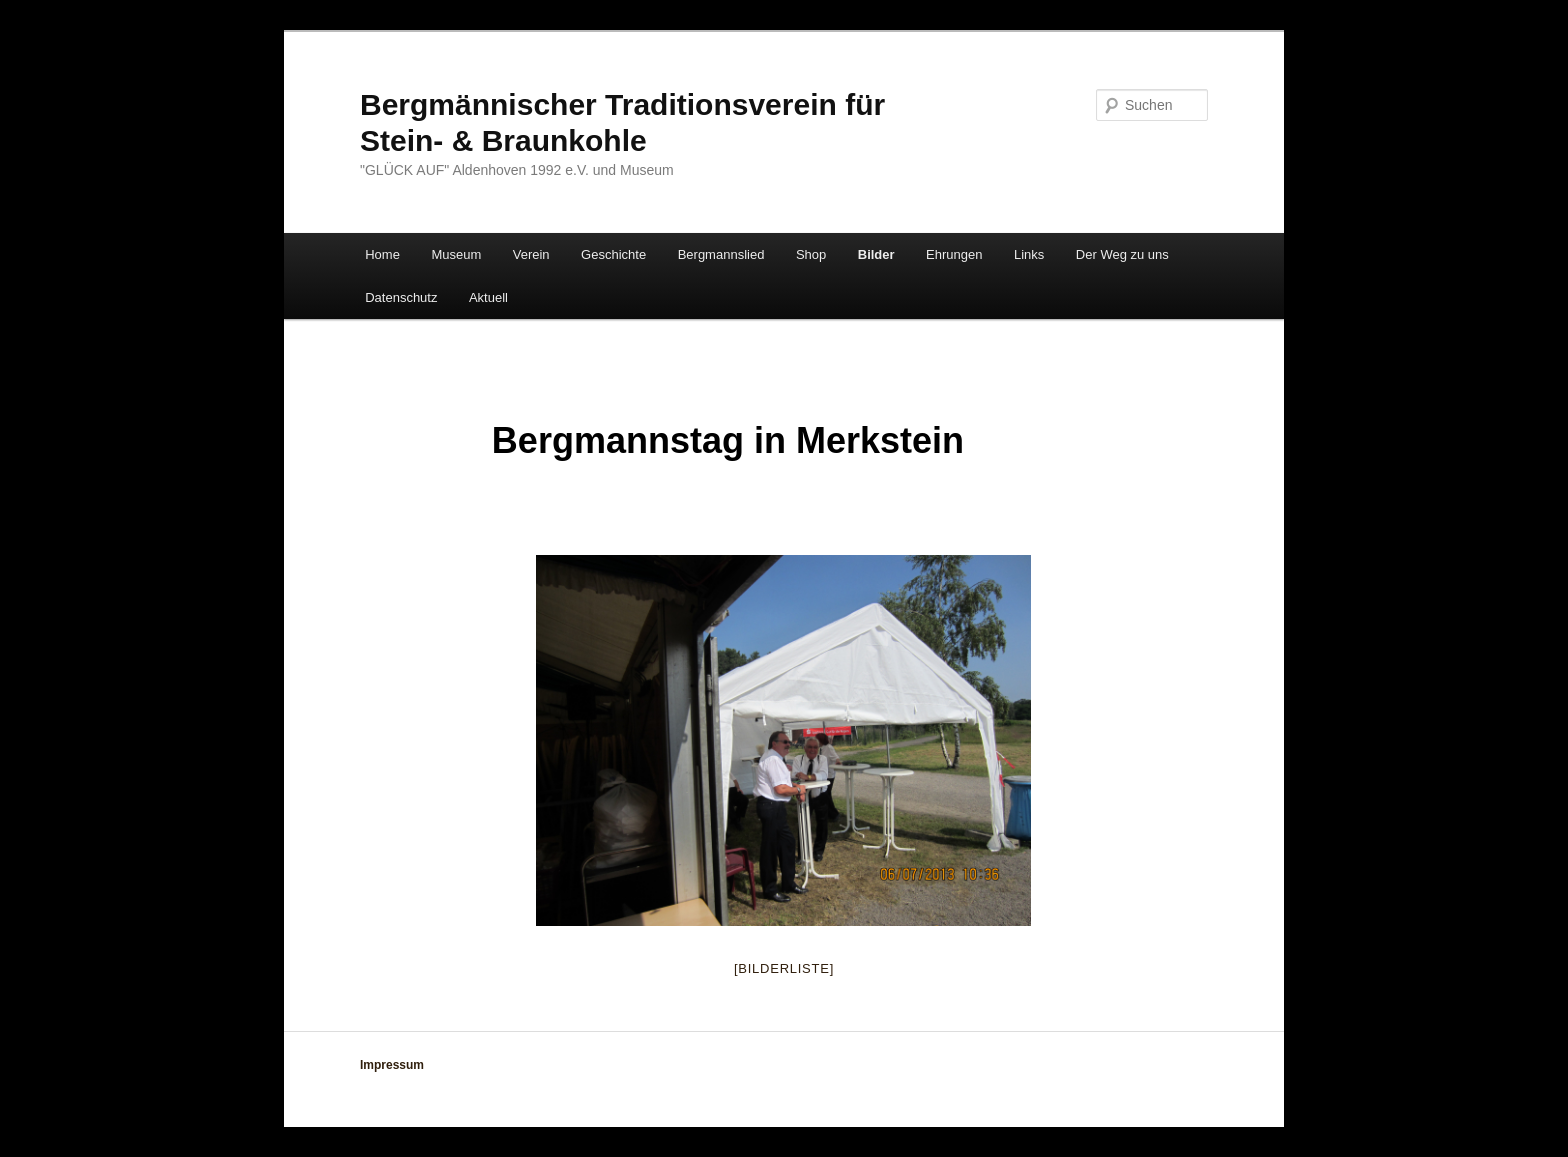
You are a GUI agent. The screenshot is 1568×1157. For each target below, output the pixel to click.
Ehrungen (954, 254)
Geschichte (613, 254)
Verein (531, 254)
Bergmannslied (721, 254)
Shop (811, 254)
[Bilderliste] (784, 968)
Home (382, 254)
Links (1029, 254)
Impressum (392, 1065)
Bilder (876, 254)
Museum (456, 254)
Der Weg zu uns (1122, 254)
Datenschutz (401, 297)
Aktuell (488, 297)
